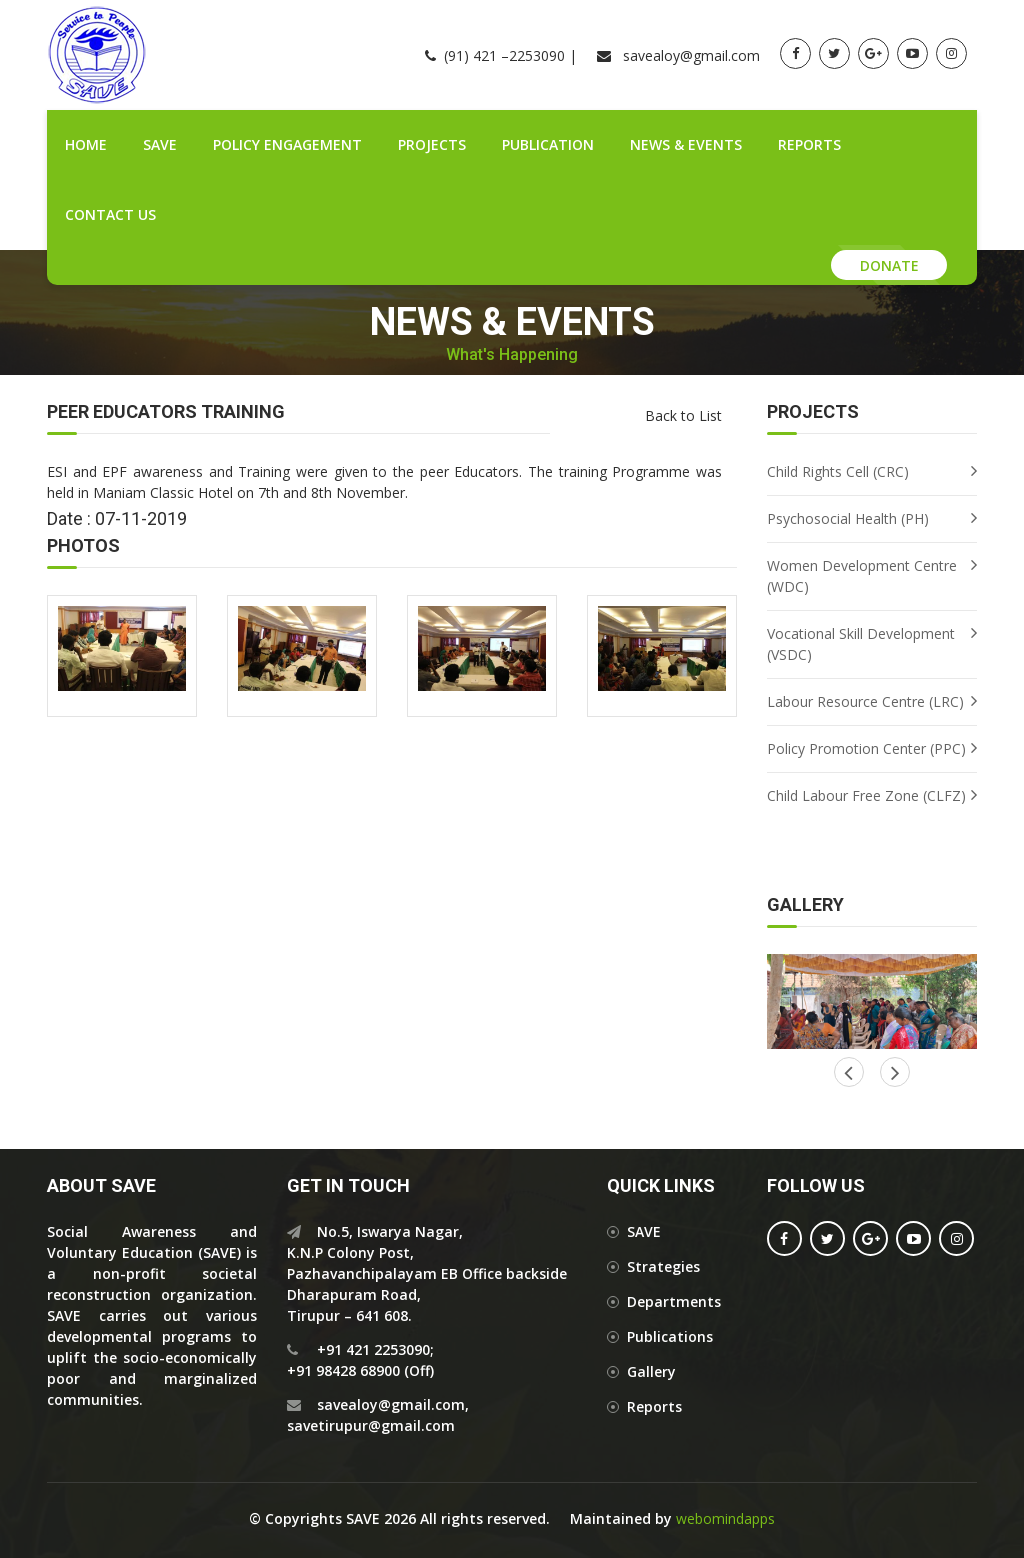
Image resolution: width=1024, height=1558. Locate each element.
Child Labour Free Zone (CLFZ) (866, 795)
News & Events (686, 144)
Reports (809, 144)
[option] (872, 1001)
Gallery (651, 1371)
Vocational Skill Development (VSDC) (861, 644)
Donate (889, 265)
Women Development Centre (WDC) (862, 576)
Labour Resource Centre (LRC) (865, 701)
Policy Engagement (287, 144)
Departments (674, 1301)
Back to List (683, 415)
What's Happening (512, 355)
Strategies (663, 1266)
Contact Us (110, 214)
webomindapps (725, 1518)
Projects (432, 144)
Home (86, 144)
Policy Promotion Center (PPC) (866, 748)
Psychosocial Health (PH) (848, 518)
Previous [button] (895, 1072)
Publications (670, 1336)
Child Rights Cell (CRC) (838, 471)
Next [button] (849, 1072)
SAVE (160, 144)
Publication (548, 144)
